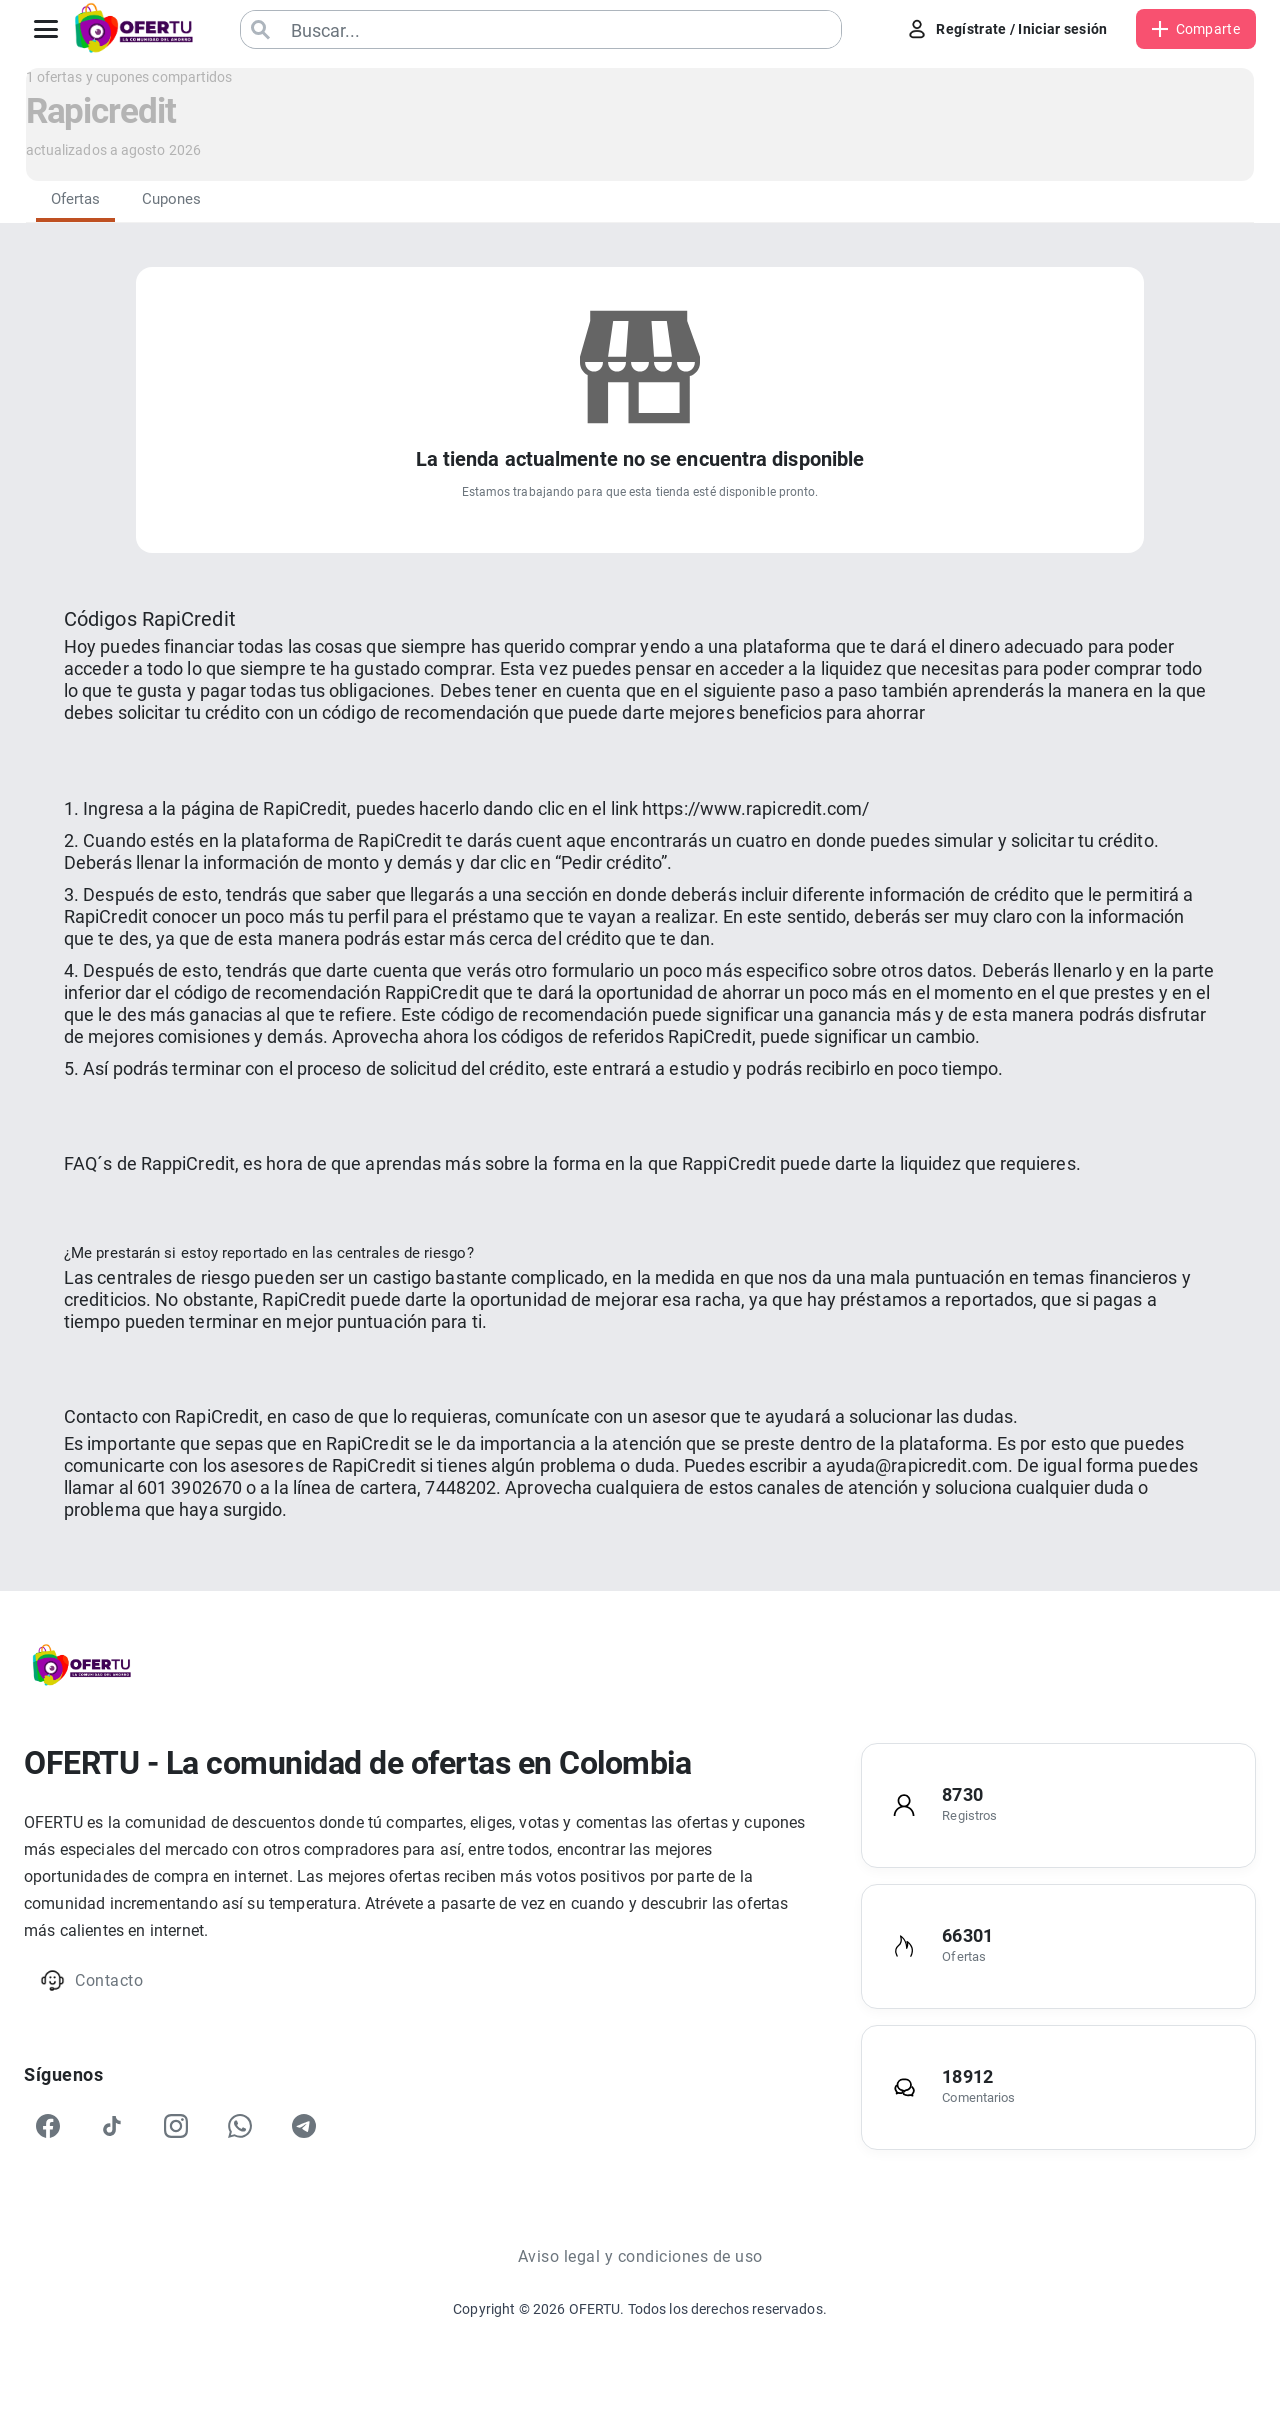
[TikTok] (112, 2126)
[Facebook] (48, 2126)
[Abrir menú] (46, 29)
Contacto (91, 1980)
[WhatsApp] (240, 2126)
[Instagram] (176, 2126)
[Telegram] (304, 2126)
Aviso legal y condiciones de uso (640, 2256)
